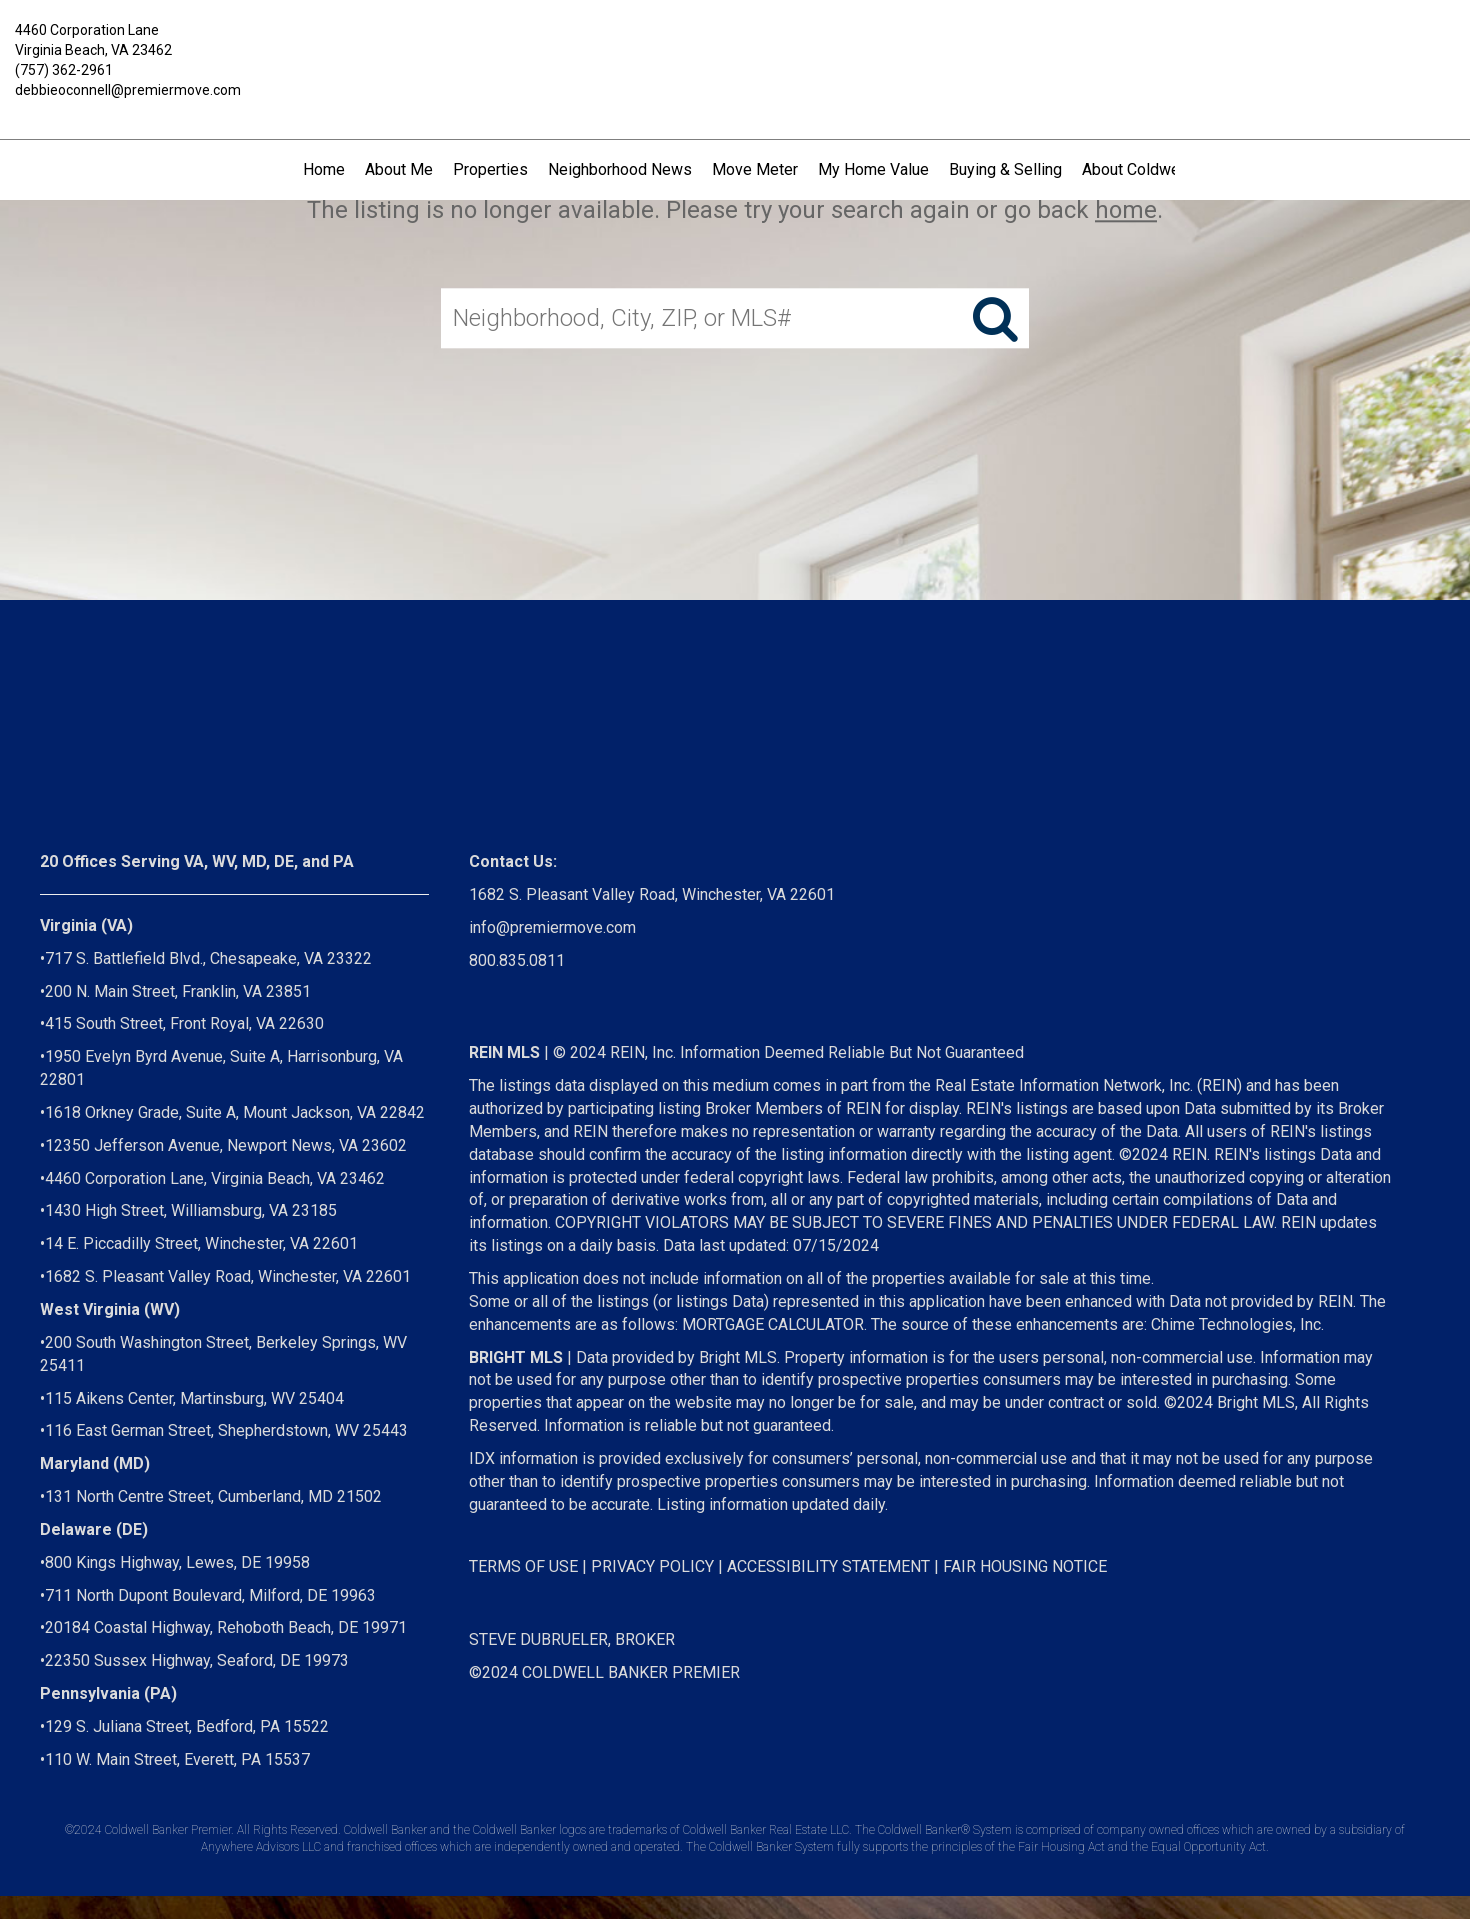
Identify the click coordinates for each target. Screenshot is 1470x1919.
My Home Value (873, 169)
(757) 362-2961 (64, 70)
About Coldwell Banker (1161, 169)
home (1126, 210)
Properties (490, 169)
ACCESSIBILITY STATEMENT (828, 1566)
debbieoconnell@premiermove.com (128, 90)
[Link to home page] (735, 45)
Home (324, 169)
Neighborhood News (620, 169)
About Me (399, 169)
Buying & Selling (1005, 169)
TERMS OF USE (523, 1566)
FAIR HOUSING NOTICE (1025, 1566)
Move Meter (755, 169)
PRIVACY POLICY (652, 1566)
